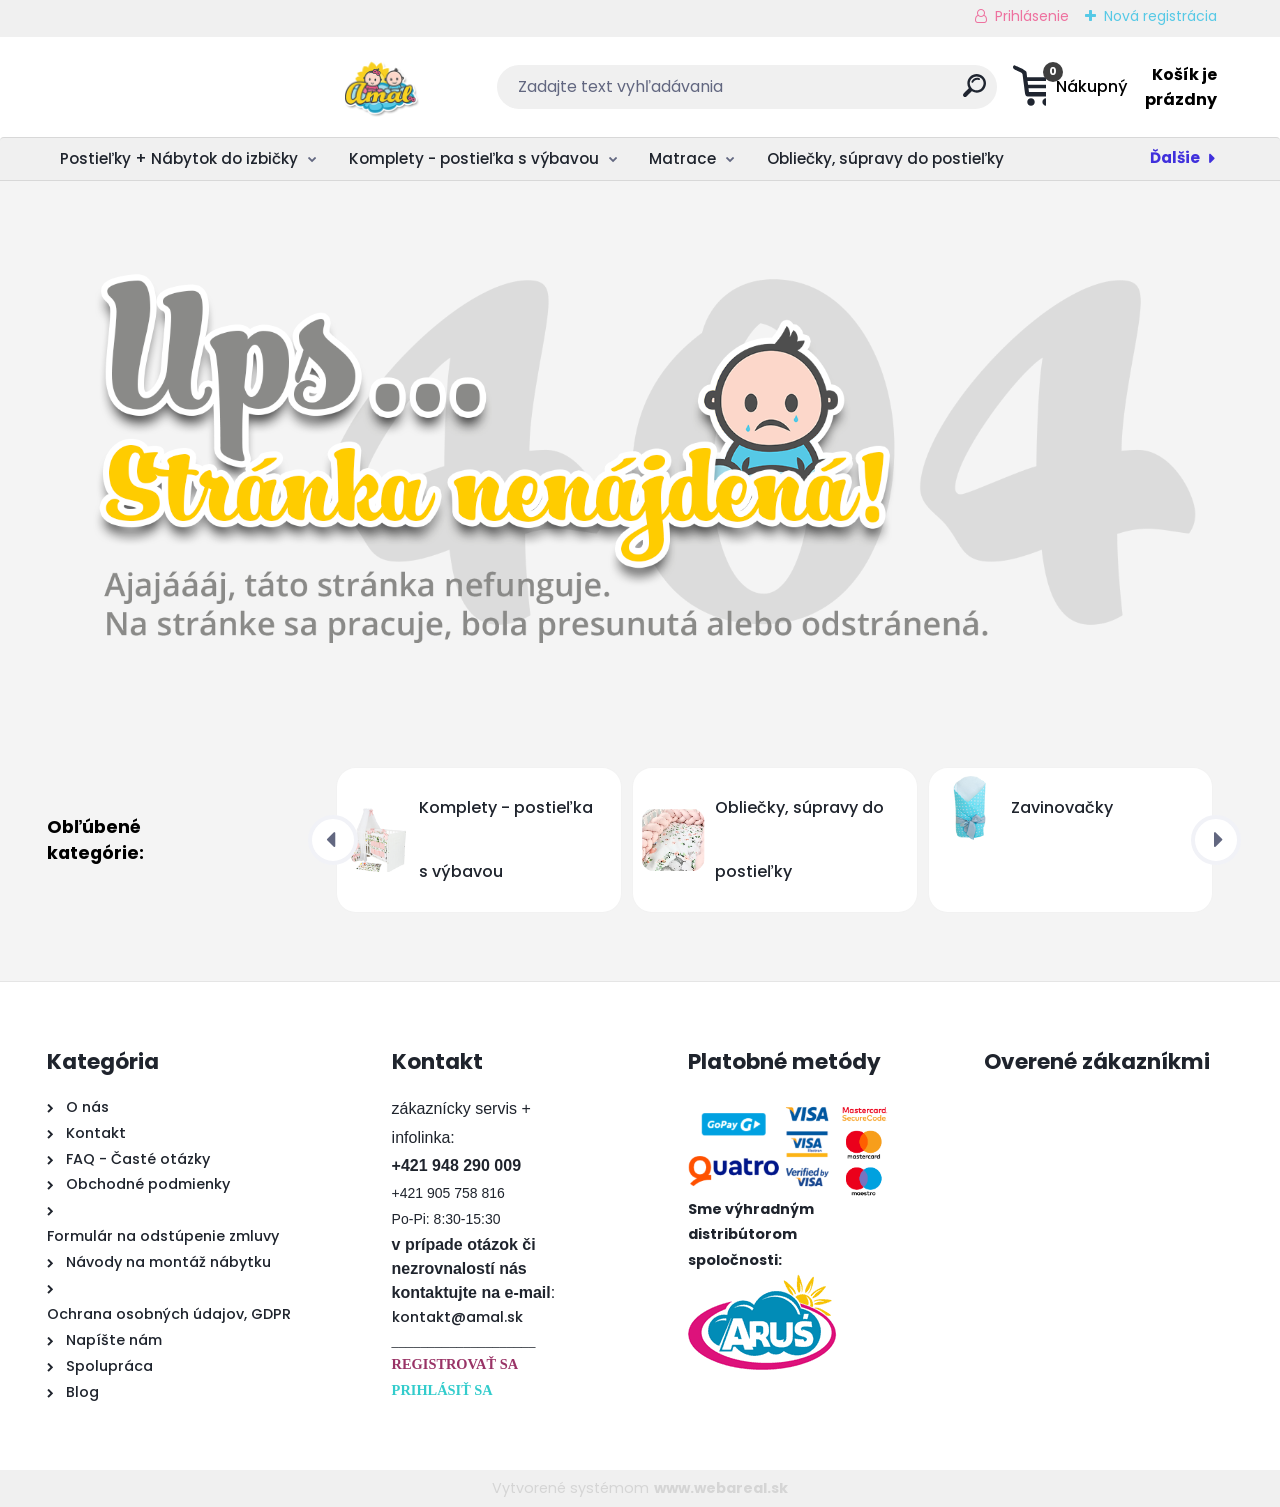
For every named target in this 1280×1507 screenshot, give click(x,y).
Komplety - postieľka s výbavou (474, 158)
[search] (836, 93)
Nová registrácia (1160, 16)
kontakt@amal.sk (457, 1317)
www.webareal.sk (721, 1488)
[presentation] (333, 840)
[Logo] (169, 87)
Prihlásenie (1032, 16)
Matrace (682, 158)
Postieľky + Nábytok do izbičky (179, 158)
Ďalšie (1175, 157)
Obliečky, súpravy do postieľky (885, 158)
